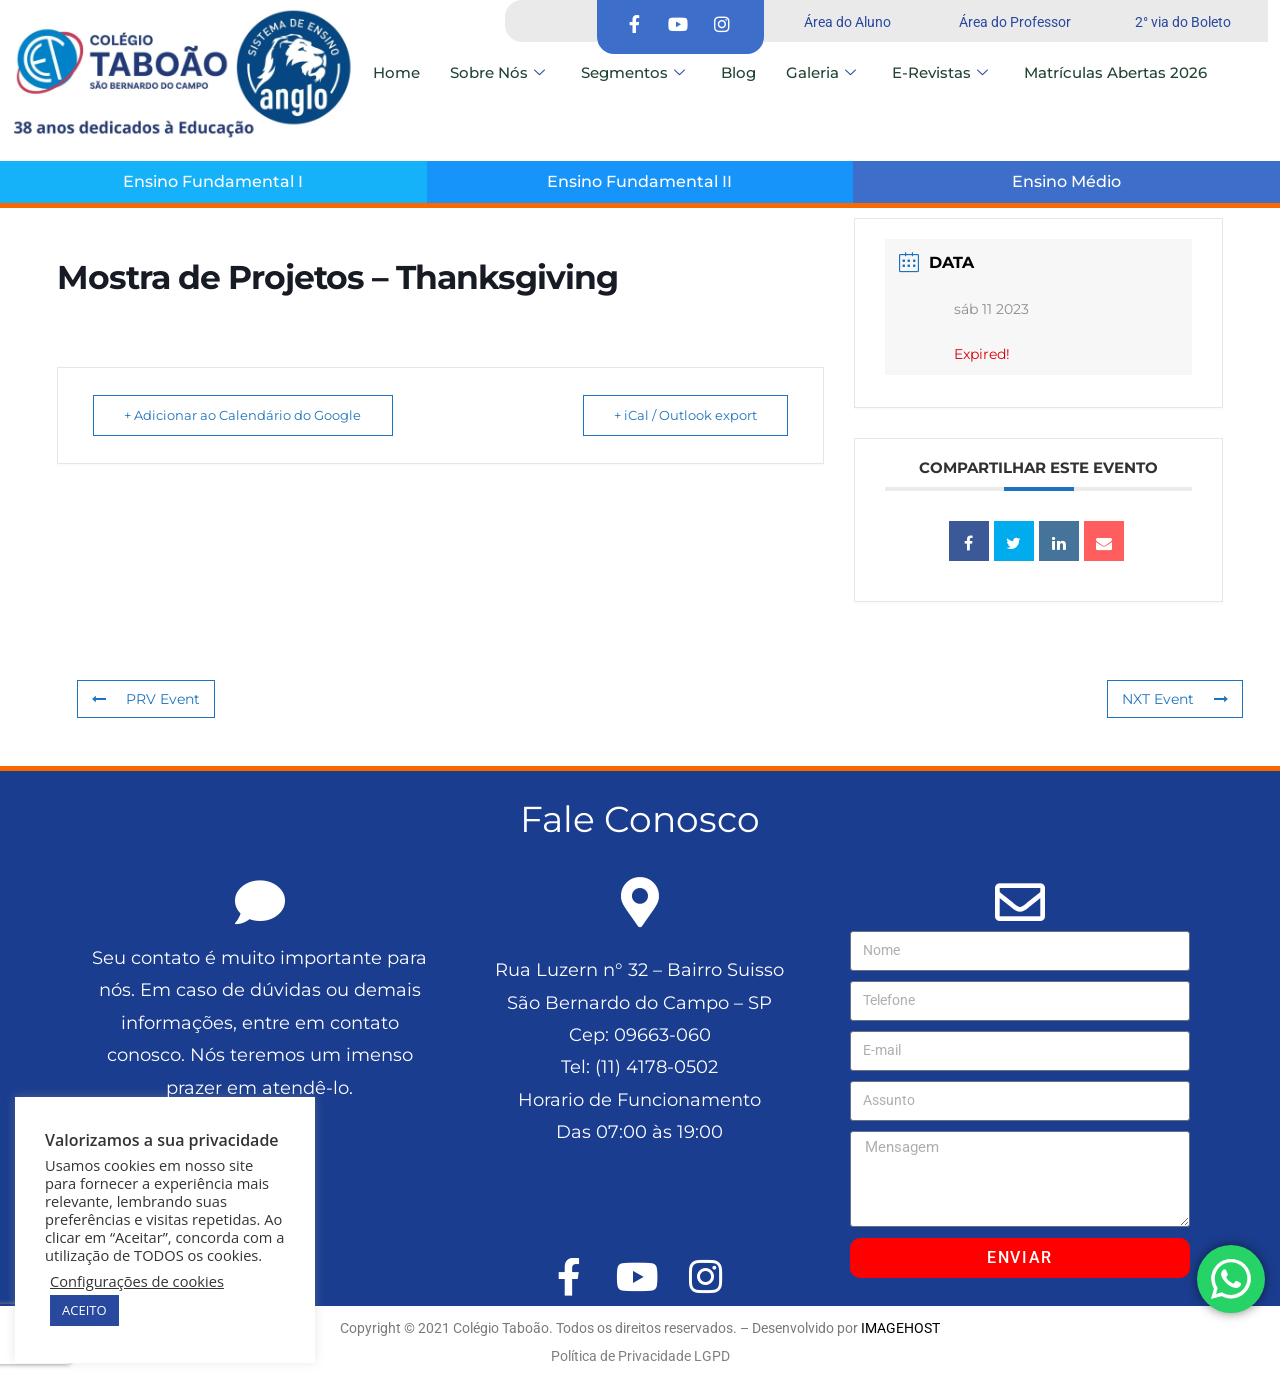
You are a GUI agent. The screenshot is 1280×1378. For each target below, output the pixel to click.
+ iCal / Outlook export (681, 415)
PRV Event (146, 699)
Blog (738, 72)
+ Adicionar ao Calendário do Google (246, 415)
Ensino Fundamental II (639, 181)
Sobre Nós (497, 72)
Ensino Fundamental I (213, 181)
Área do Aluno (847, 22)
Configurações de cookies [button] (137, 1281)
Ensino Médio (1066, 181)
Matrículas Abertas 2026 (1115, 72)
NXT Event (1175, 699)
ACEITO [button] (84, 1310)
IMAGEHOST (900, 1328)
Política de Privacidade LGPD (640, 1356)
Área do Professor (1015, 22)
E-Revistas (940, 72)
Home (396, 72)
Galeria (821, 72)
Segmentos (633, 72)
